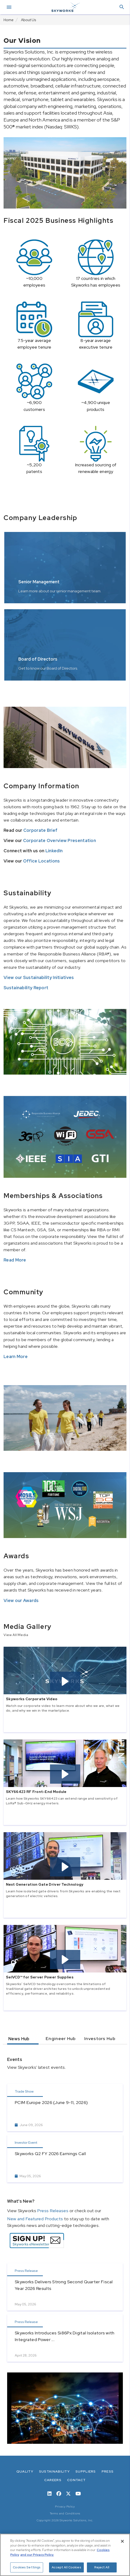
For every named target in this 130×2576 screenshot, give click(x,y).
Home (9, 20)
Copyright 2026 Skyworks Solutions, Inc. (65, 2520)
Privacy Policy (65, 2506)
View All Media (16, 1635)
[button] (121, 7)
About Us (28, 20)
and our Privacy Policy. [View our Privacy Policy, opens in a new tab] (37, 2555)
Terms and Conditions (65, 2513)
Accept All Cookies (66, 2567)
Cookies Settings (26, 2567)
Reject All (101, 2567)
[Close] (122, 2541)
